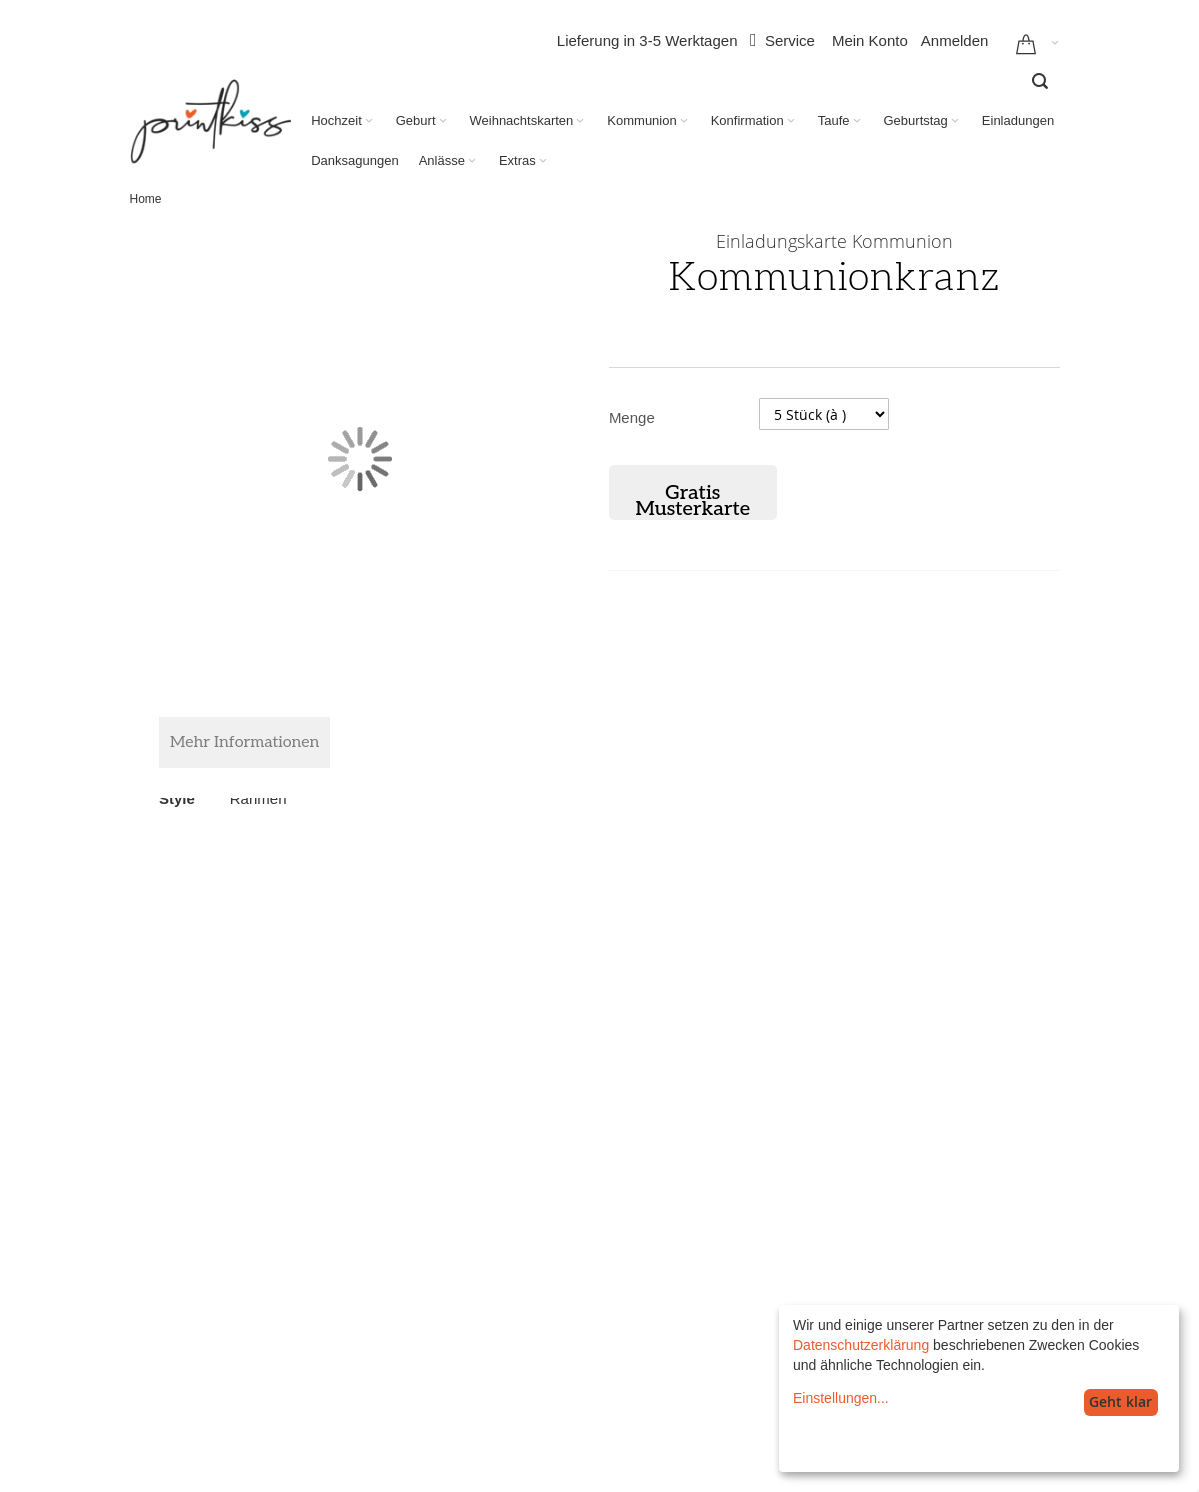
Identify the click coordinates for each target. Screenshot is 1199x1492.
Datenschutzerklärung (861, 1345)
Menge (632, 417)
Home (146, 199)
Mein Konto (870, 40)
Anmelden (955, 40)
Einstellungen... (841, 1398)
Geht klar (1120, 1401)
